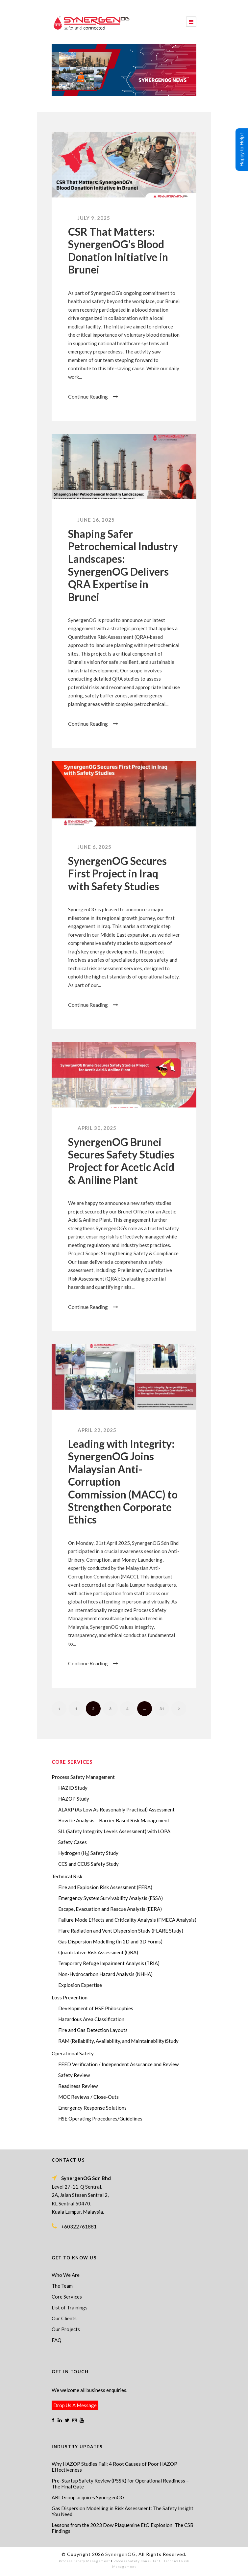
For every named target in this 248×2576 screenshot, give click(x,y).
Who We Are (66, 2275)
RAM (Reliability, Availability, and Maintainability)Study (118, 2041)
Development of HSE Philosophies (95, 2008)
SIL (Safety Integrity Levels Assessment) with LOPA (114, 1831)
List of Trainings (69, 2307)
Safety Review (74, 2075)
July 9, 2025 (94, 218)
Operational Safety (73, 2053)
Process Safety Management (83, 1777)
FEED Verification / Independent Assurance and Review (118, 2064)
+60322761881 (79, 2226)
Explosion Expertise (80, 1985)
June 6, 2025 (95, 847)
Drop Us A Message (75, 2405)
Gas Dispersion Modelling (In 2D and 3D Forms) (110, 1941)
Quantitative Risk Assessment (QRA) (98, 1952)
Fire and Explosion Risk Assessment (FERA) (105, 1887)
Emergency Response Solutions (92, 2108)
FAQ (57, 2340)
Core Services (67, 2297)
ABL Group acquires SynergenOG (88, 2497)
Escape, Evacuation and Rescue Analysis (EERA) (110, 1909)
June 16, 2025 (96, 520)
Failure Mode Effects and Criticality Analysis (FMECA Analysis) (127, 1920)
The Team (62, 2286)
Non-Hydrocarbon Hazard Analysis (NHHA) (105, 1974)
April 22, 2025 (97, 1430)
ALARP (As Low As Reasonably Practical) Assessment (116, 1809)
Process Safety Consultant (137, 2561)
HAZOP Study (73, 1799)
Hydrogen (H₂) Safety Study (88, 1853)
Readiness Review (78, 2086)
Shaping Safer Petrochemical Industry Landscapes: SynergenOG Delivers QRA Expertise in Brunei (123, 565)
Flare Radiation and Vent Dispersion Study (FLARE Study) (120, 1931)
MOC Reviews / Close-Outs (88, 2097)
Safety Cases (72, 1842)
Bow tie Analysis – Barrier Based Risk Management (113, 1820)
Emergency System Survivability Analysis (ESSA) (110, 1898)
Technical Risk (67, 1876)
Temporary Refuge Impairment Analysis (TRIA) (109, 1963)
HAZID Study (72, 1788)
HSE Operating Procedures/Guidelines (100, 2118)
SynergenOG (120, 2554)
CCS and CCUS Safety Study (88, 1864)
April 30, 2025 (97, 1128)
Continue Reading (93, 396)
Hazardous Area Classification (91, 2019)
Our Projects (66, 2329)
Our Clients (64, 2318)
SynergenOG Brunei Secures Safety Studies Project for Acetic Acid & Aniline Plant (121, 1160)
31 (162, 1708)
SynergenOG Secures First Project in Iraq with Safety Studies (117, 873)
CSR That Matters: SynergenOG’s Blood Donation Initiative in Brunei (118, 250)
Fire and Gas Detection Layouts (93, 2030)
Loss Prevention (69, 1997)
